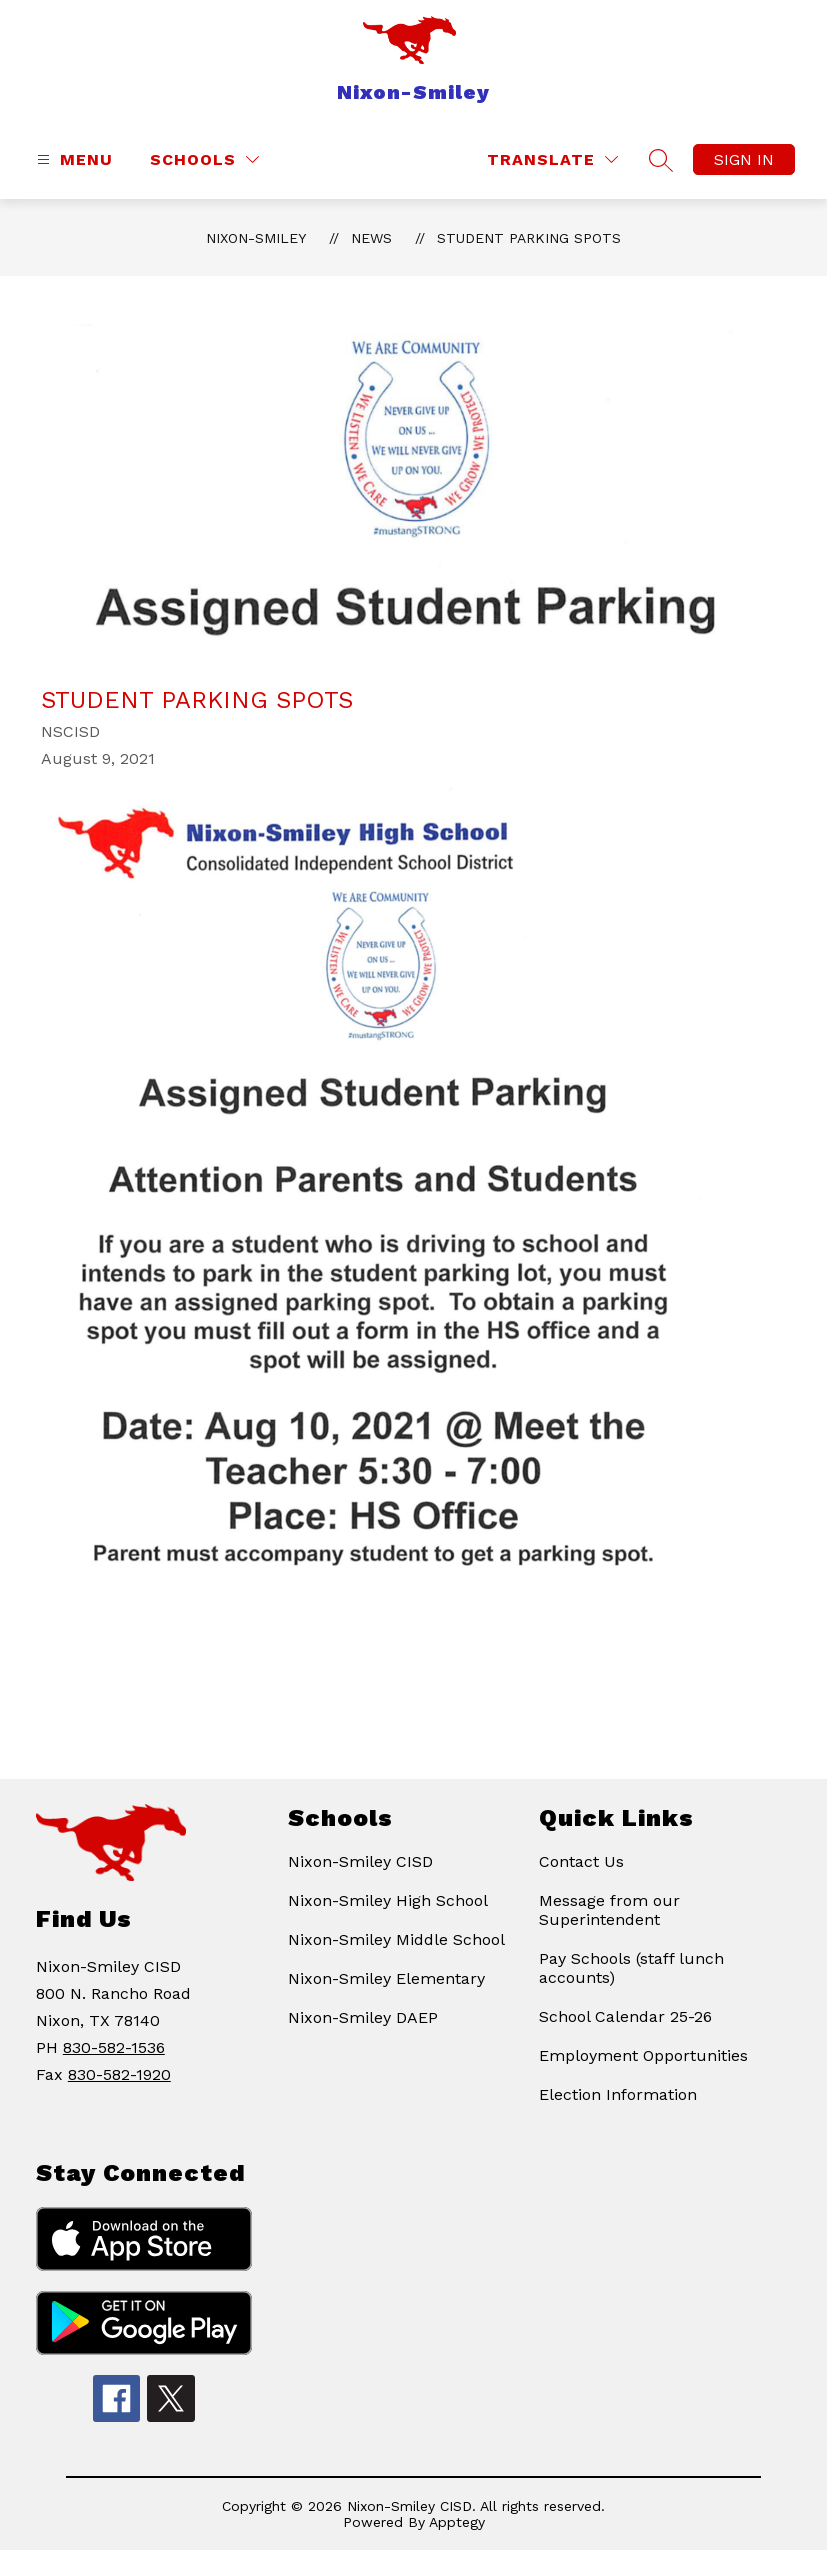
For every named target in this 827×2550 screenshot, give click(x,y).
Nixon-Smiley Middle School (396, 1939)
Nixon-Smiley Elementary (386, 1978)
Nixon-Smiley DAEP (363, 2017)
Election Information (618, 2094)
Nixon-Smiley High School (388, 1900)
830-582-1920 (119, 2074)
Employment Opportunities (643, 2055)
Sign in (744, 159)
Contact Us (581, 1861)
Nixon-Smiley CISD (360, 1861)
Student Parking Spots (529, 238)
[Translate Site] (552, 159)
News (371, 238)
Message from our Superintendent (609, 1910)
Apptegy (457, 2522)
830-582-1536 (114, 2047)
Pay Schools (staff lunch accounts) (631, 1968)
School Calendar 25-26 (625, 2016)
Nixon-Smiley (256, 238)
